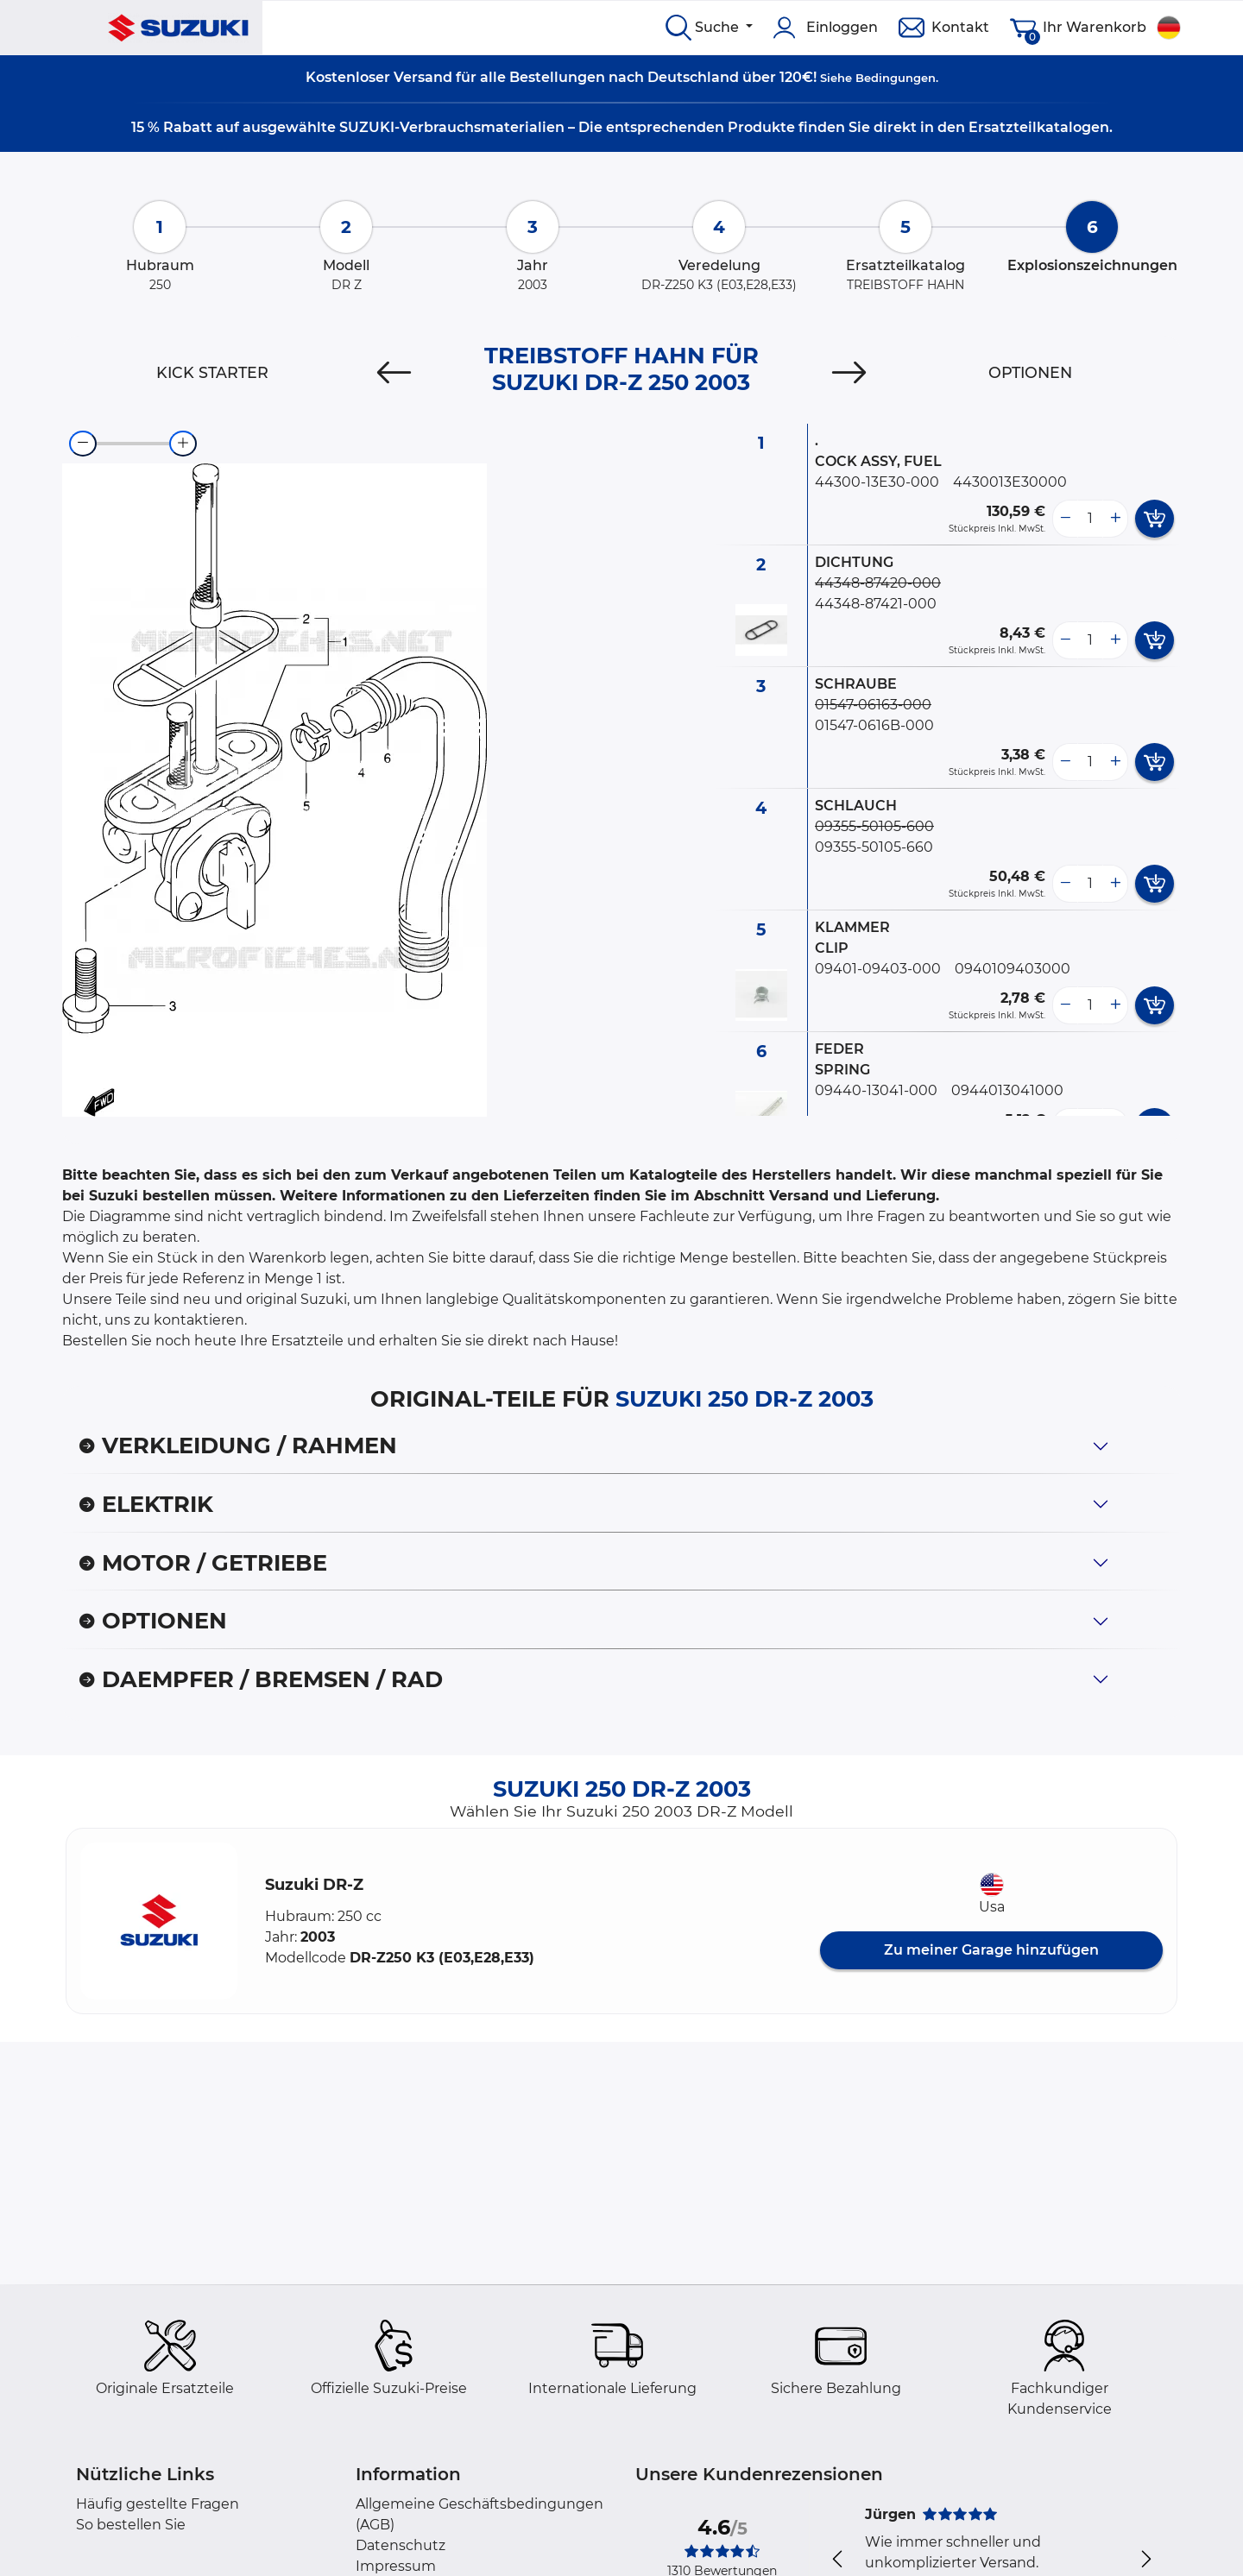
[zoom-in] (183, 444)
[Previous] (394, 372)
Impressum (396, 2566)
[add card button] (1154, 519)
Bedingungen (895, 78)
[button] (158, 1921)
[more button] (1115, 519)
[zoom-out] (83, 444)
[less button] (1065, 519)
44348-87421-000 (876, 603)
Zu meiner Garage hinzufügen (991, 1950)
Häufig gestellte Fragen (157, 2504)
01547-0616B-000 (874, 725)
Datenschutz (400, 2545)
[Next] (849, 372)
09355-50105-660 (874, 847)
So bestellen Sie (131, 2524)
